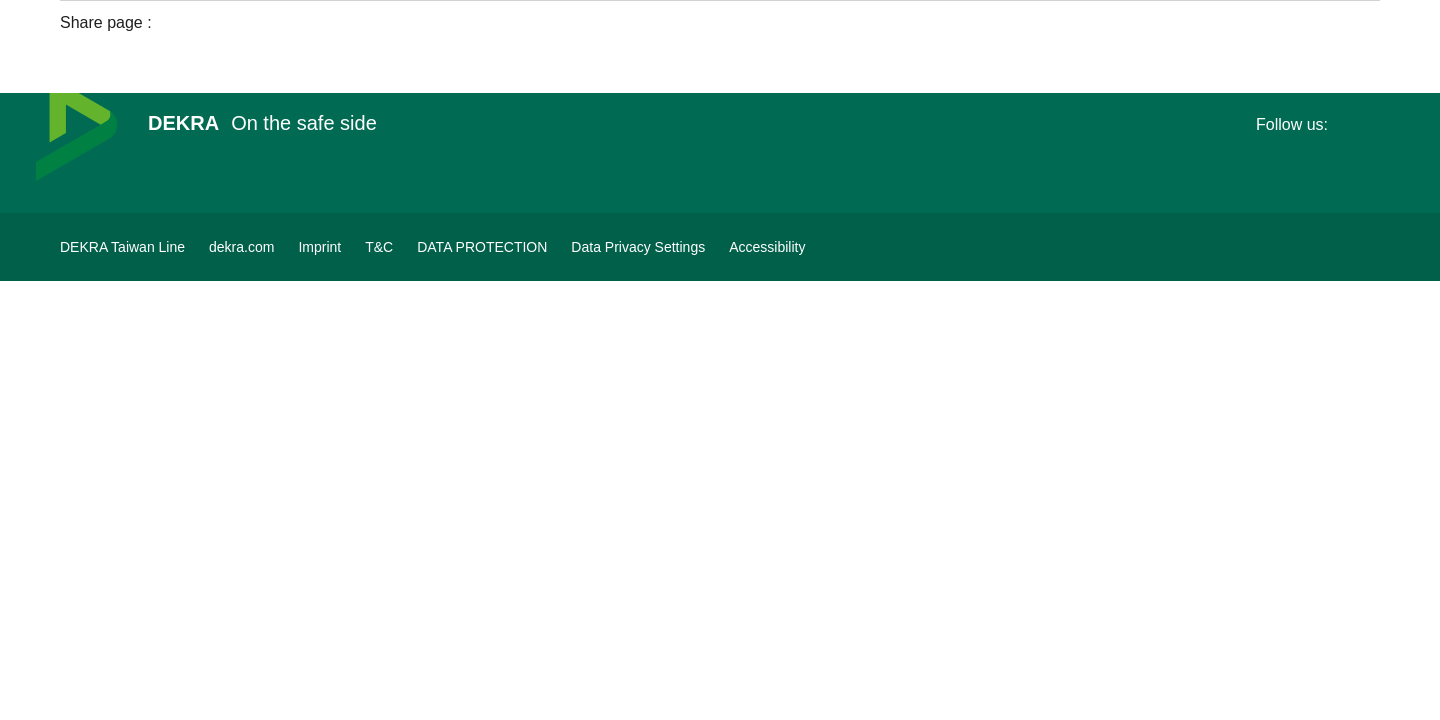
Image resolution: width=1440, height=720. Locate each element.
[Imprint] (319, 247)
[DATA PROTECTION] (482, 247)
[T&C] (379, 247)
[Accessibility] (767, 247)
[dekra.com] (241, 247)
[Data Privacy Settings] (638, 247)
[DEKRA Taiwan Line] (122, 247)
